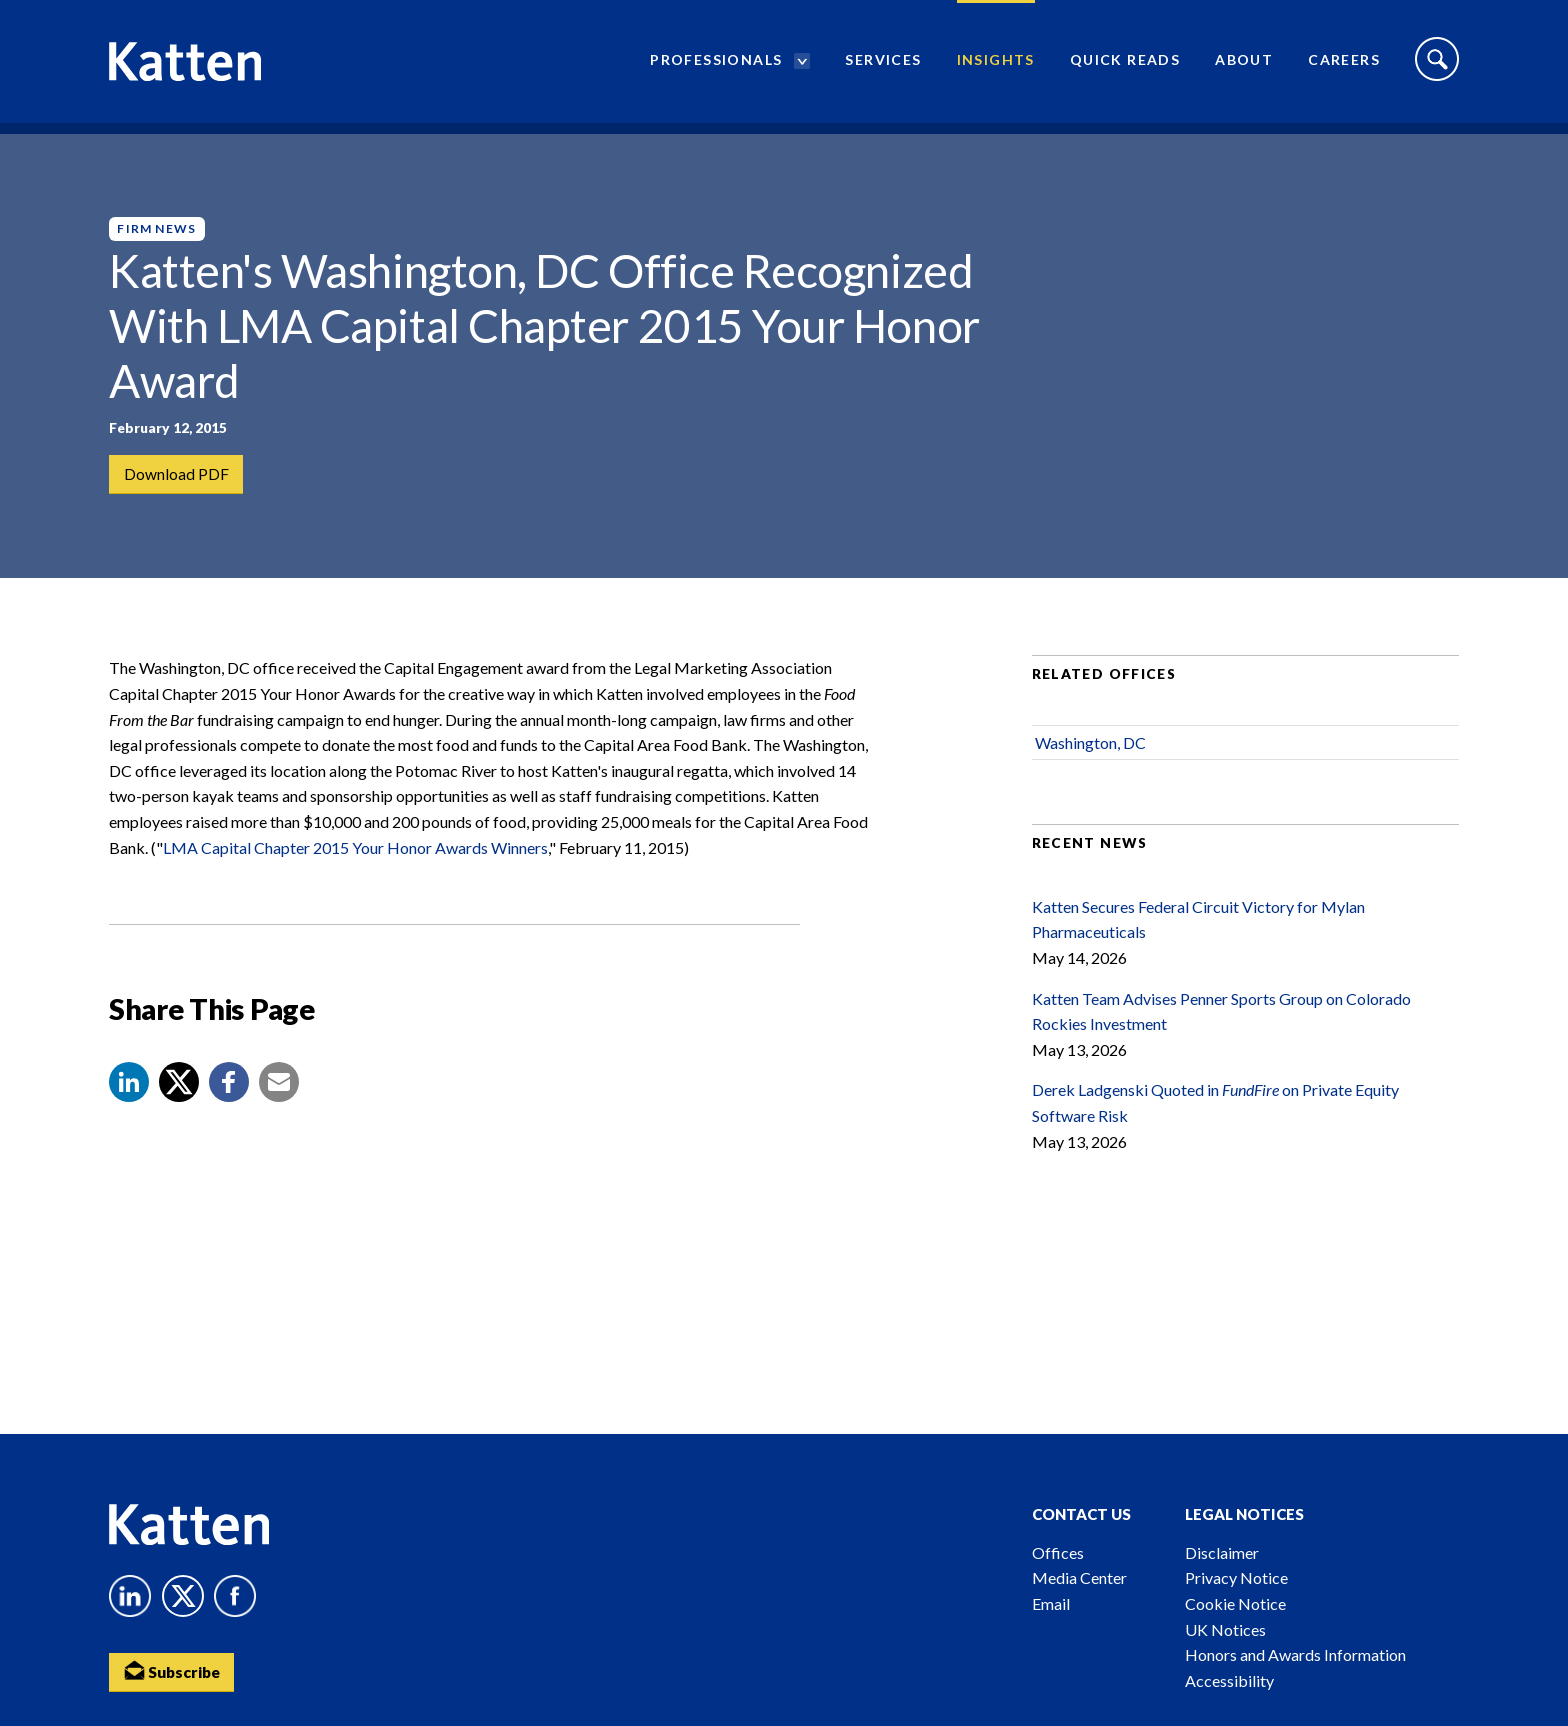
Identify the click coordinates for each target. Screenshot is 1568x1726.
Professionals (716, 65)
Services (883, 65)
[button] (129, 1102)
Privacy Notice (1236, 1577)
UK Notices (1225, 1629)
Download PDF (176, 474)
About (1244, 65)
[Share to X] (179, 1102)
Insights (996, 65)
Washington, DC (1090, 762)
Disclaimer (1222, 1552)
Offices (1058, 1552)
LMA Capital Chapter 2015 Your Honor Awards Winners (355, 867)
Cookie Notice (1235, 1603)
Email (1051, 1603)
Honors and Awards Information (1295, 1654)
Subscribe (174, 1671)
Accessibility (1229, 1680)
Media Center (1079, 1577)
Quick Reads (1125, 65)
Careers (1344, 65)
